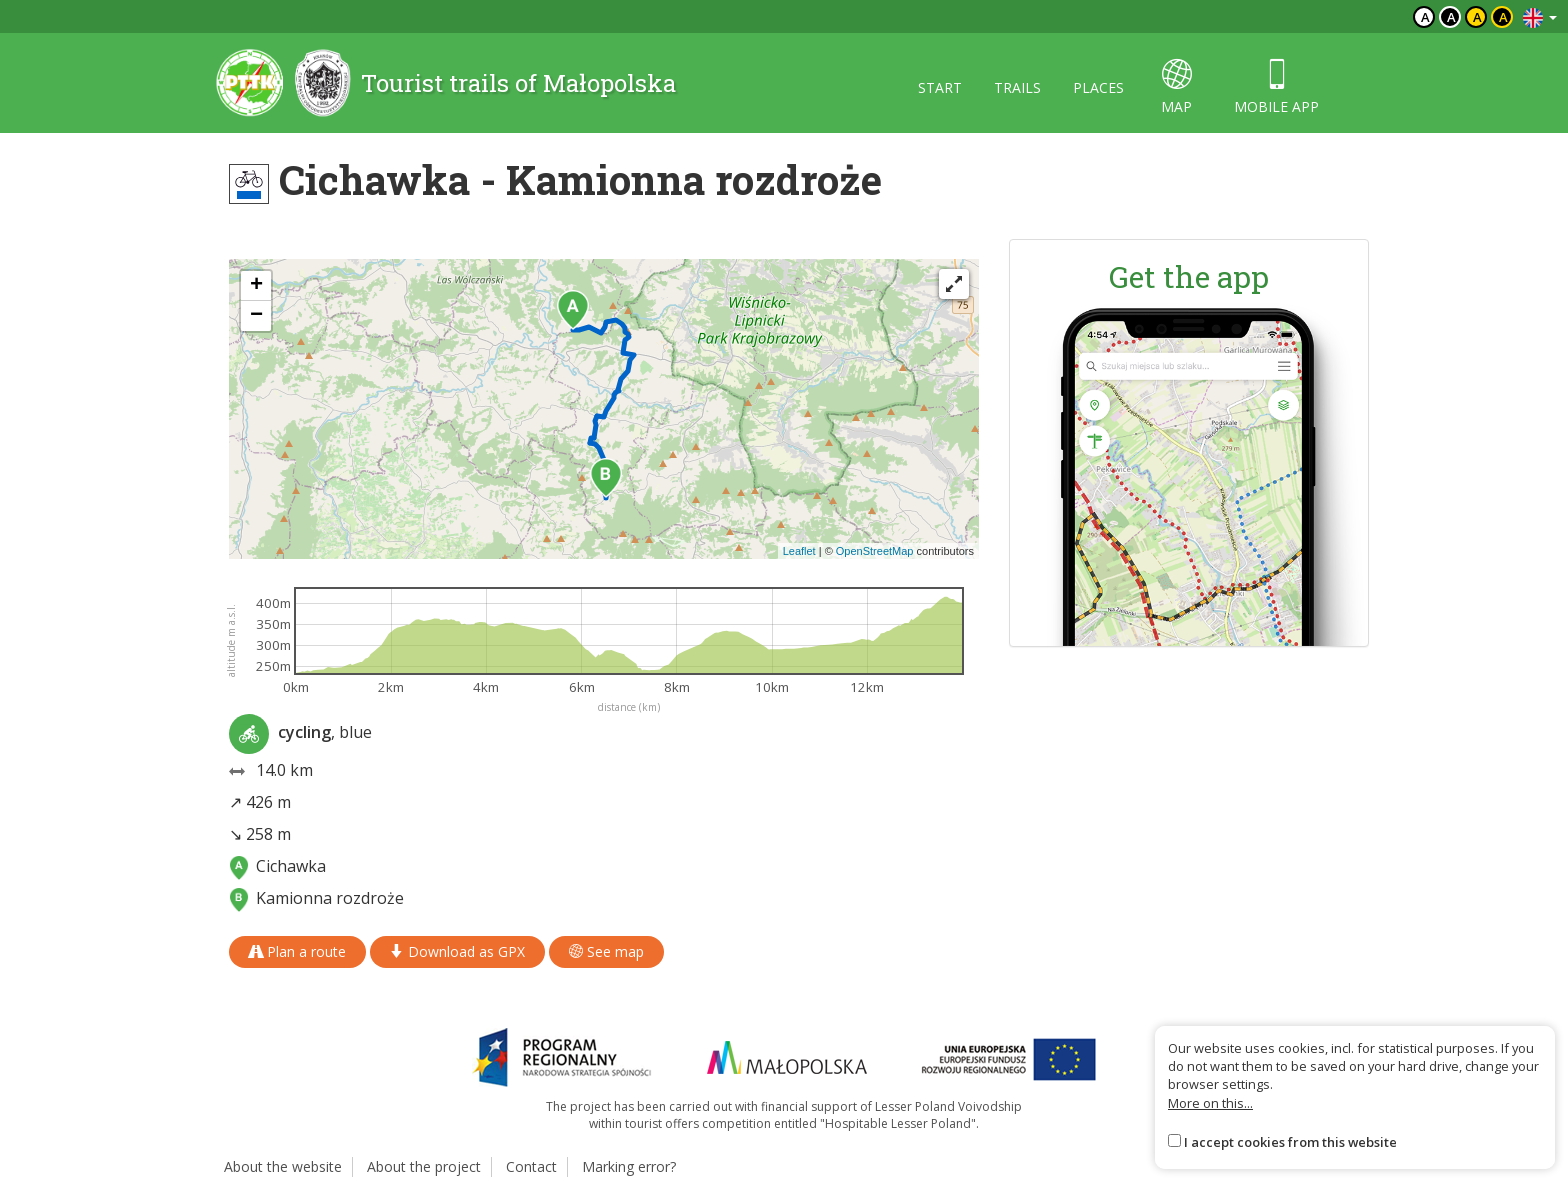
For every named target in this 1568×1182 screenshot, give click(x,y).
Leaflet (799, 551)
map (1176, 87)
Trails (1017, 87)
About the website (283, 1166)
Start (940, 87)
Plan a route (297, 951)
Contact (531, 1166)
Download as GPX (457, 951)
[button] (573, 310)
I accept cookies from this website (1290, 1142)
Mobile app (1276, 87)
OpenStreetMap (875, 551)
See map (606, 951)
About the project (424, 1166)
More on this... (1210, 1103)
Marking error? (629, 1166)
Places (1098, 87)
